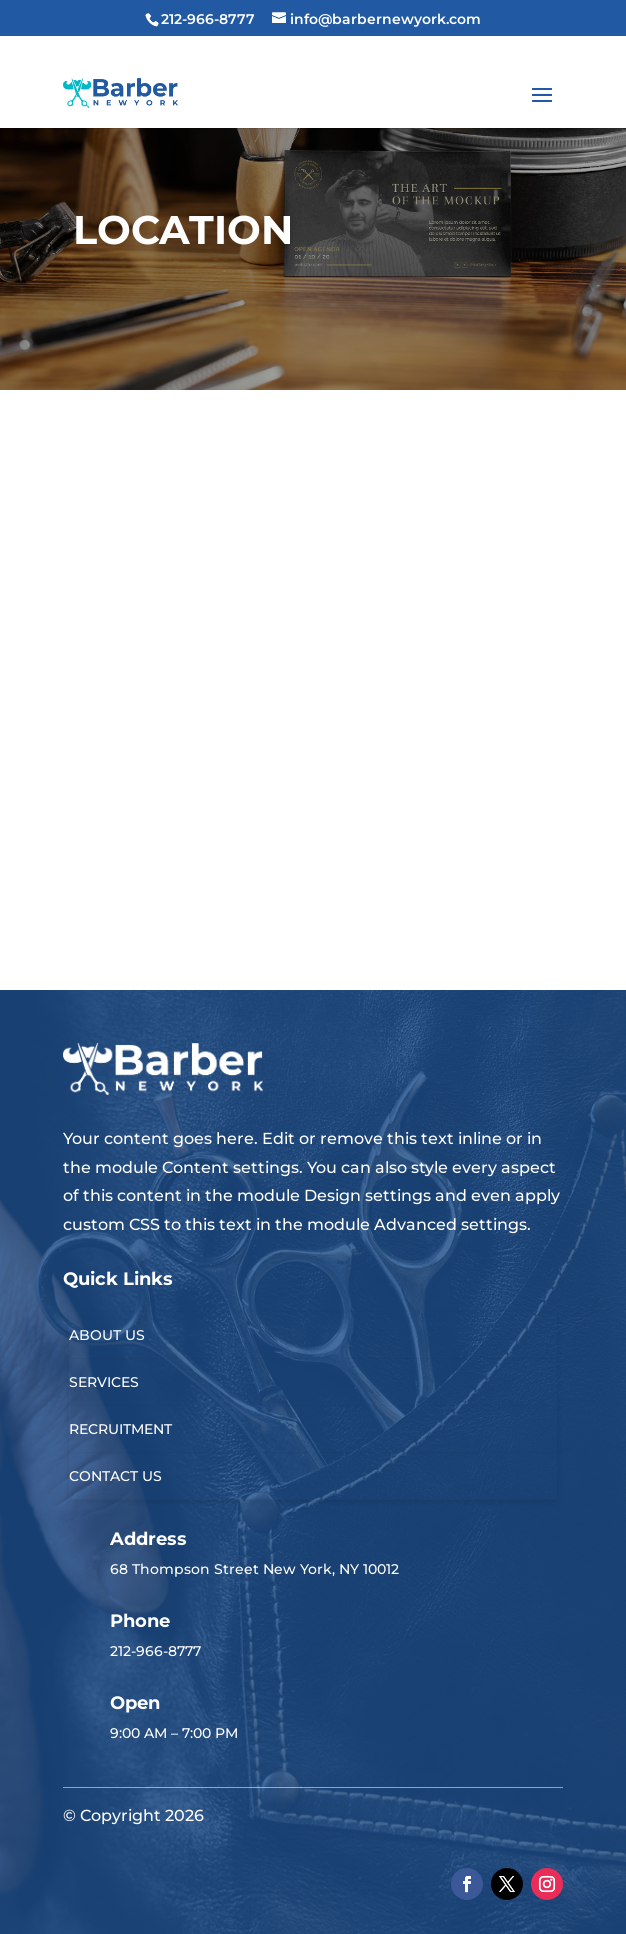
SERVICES (104, 1382)
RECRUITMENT (120, 1429)
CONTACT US (115, 1476)
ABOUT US (107, 1335)
